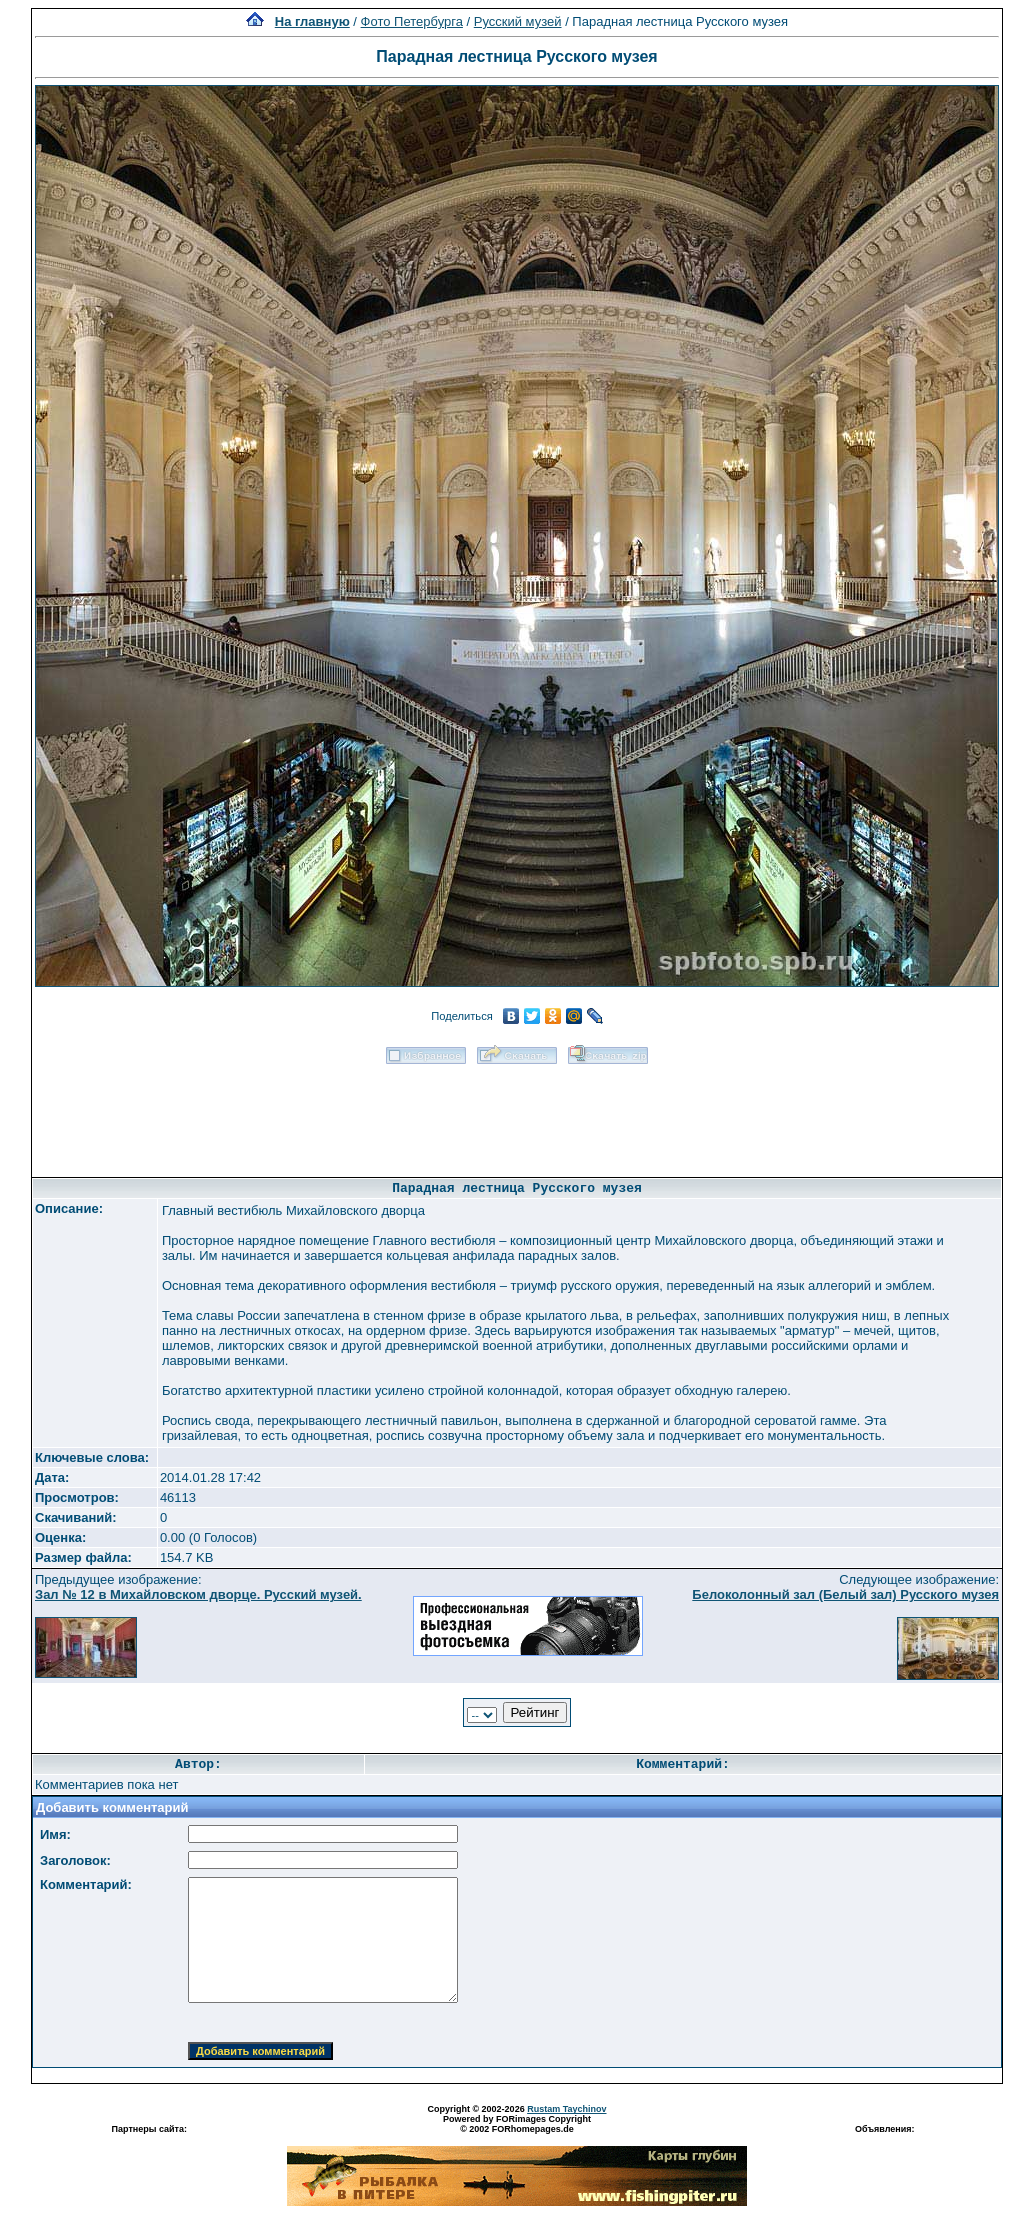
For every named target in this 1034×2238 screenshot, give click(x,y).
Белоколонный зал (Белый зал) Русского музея (845, 1594)
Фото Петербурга (412, 21)
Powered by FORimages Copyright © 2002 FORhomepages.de (517, 2124)
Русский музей (518, 21)
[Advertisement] (517, 1114)
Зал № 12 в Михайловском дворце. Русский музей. (198, 1594)
